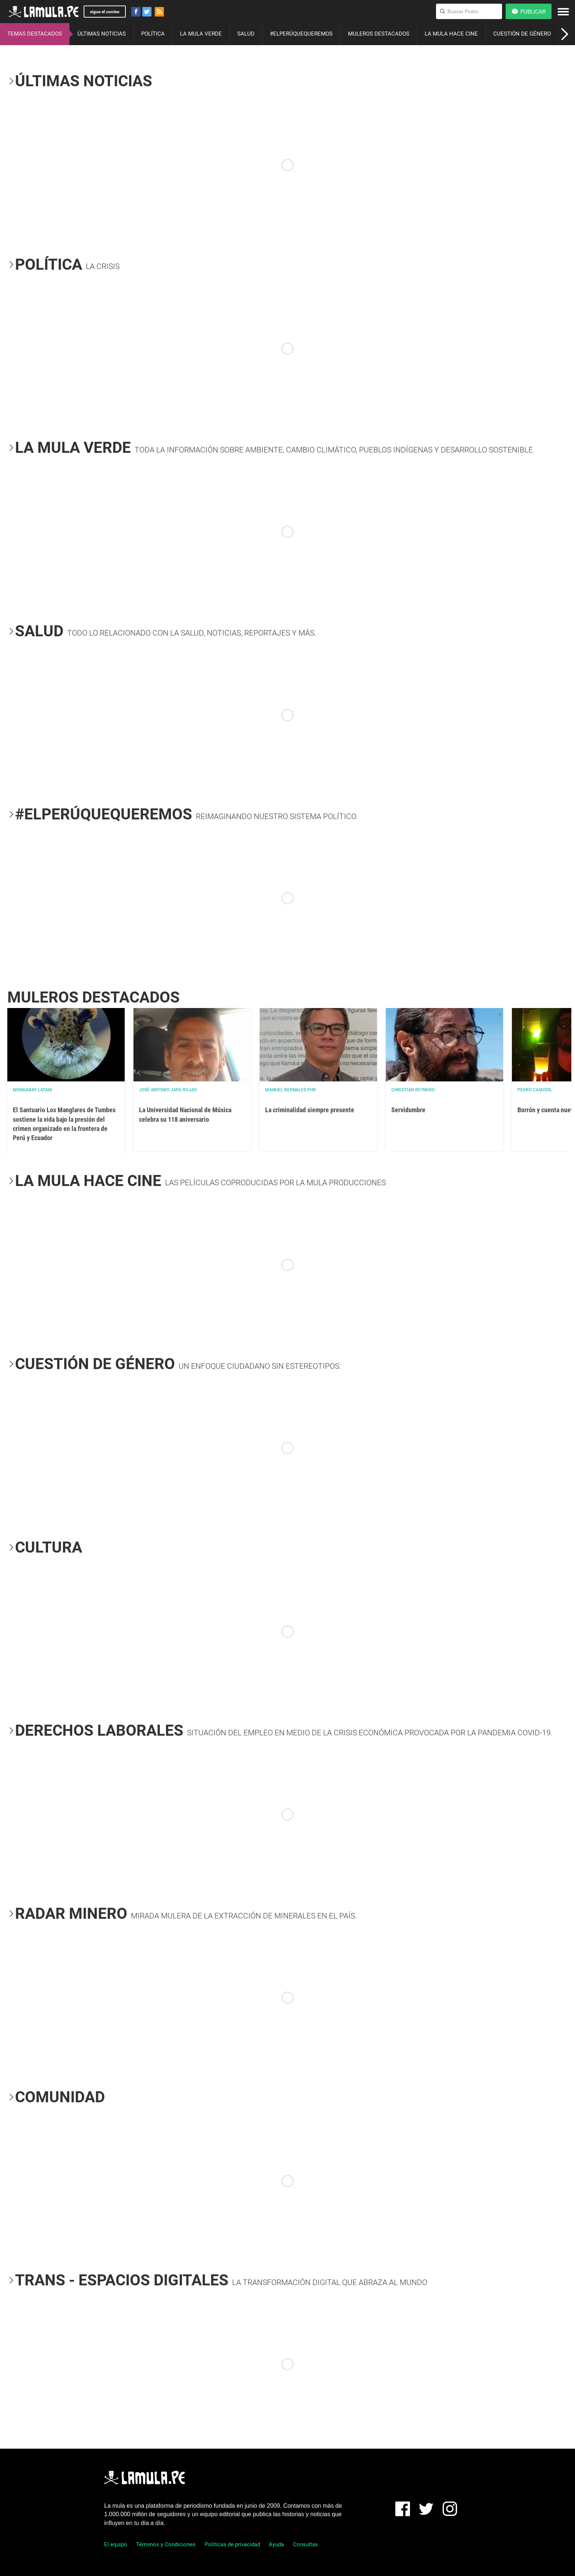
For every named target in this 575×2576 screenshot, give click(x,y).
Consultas (305, 2544)
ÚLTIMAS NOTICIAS (101, 33)
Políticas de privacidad (232, 2544)
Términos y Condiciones (165, 2544)
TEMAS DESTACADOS (34, 33)
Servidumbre (408, 1110)
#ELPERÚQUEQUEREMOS (301, 33)
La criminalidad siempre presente (309, 1110)
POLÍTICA (153, 33)
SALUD (245, 33)
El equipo (115, 2544)
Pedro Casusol (534, 1089)
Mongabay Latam (32, 1089)
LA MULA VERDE (201, 33)
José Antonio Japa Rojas (168, 1089)
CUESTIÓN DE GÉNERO (522, 33)
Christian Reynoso (413, 1089)
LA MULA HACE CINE (451, 33)
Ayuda (276, 2544)
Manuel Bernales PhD (290, 1089)
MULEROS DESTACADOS (378, 33)
